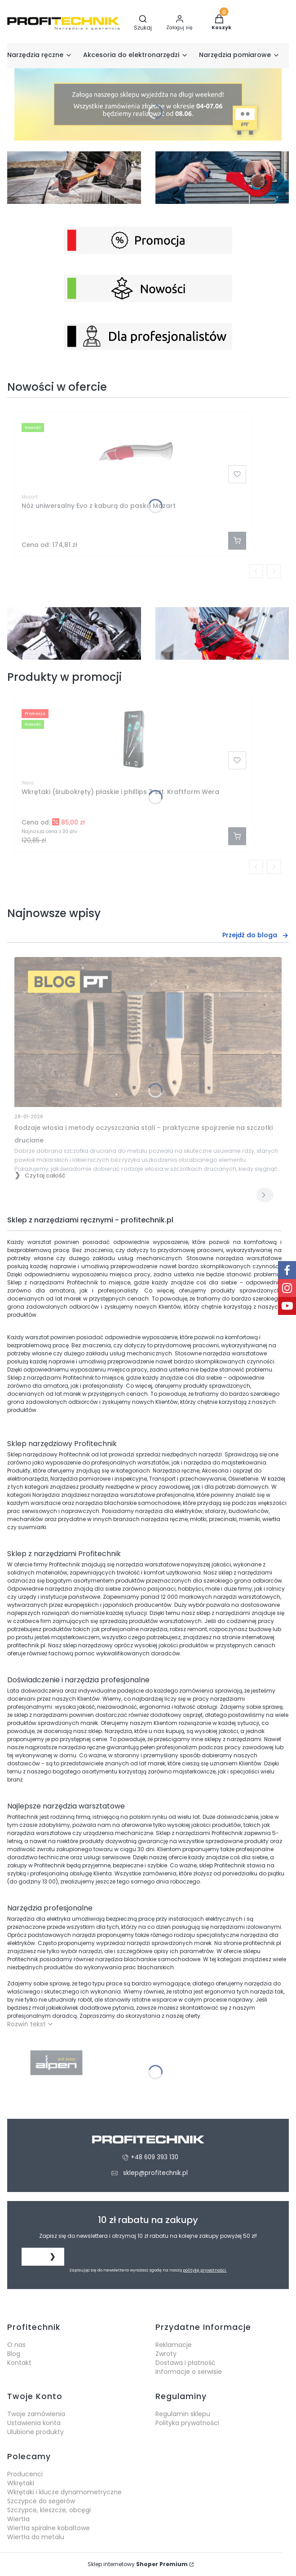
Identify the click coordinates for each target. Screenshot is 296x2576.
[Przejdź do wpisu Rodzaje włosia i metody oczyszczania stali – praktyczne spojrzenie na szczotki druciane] (148, 1032)
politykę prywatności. (205, 2270)
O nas (16, 2344)
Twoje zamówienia (36, 2413)
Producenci (25, 2474)
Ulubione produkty (35, 2431)
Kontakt (19, 2362)
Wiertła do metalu (35, 2536)
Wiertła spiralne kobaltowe (48, 2527)
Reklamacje (173, 2344)
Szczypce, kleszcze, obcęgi (49, 2509)
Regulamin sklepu (182, 2413)
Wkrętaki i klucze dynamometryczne (64, 2492)
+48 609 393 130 (154, 2157)
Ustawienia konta (34, 2422)
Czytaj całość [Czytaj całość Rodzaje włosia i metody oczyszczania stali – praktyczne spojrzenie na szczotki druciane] (45, 1175)
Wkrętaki (20, 2483)
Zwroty (166, 2353)
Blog (13, 2353)
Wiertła (18, 2518)
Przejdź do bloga (255, 935)
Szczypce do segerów (41, 2501)
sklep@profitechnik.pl (155, 2173)
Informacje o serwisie (188, 2371)
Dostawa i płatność (185, 2362)
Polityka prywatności (187, 2422)
